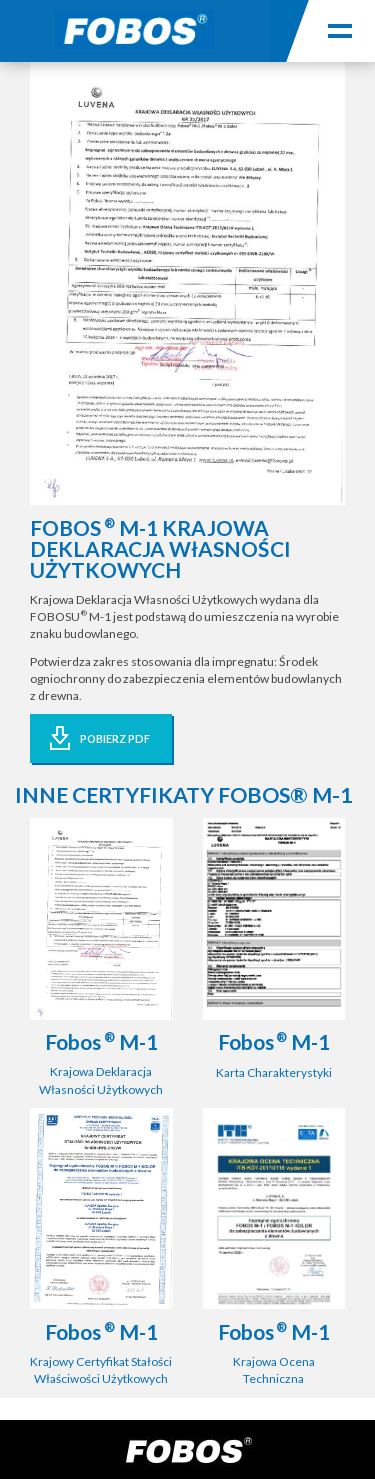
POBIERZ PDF (115, 738)
